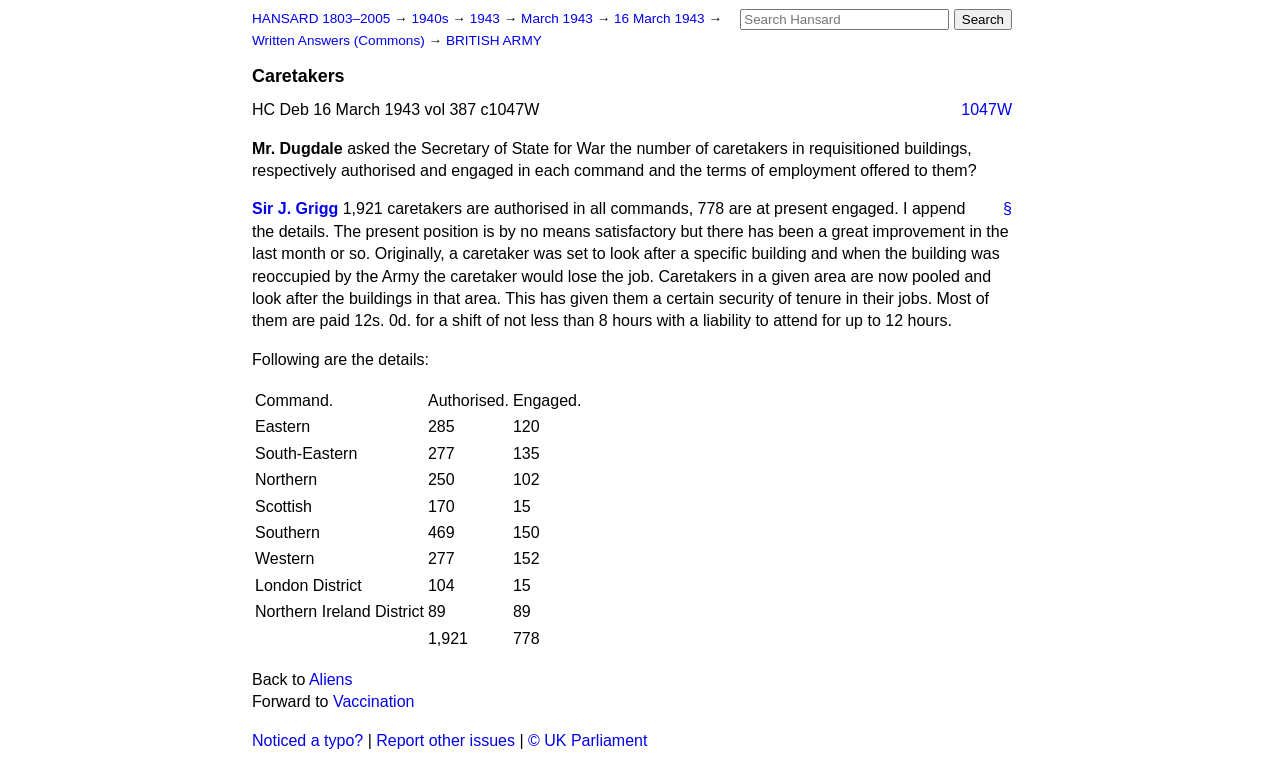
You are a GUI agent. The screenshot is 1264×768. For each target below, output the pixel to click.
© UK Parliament (587, 740)
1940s (431, 18)
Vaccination (374, 701)
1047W (986, 109)
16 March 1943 (661, 18)
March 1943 (559, 18)
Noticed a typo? (307, 740)
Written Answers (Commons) (340, 40)
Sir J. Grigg (295, 208)
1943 (487, 18)
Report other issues (445, 740)
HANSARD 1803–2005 (321, 18)
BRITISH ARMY (494, 40)
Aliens (331, 679)
